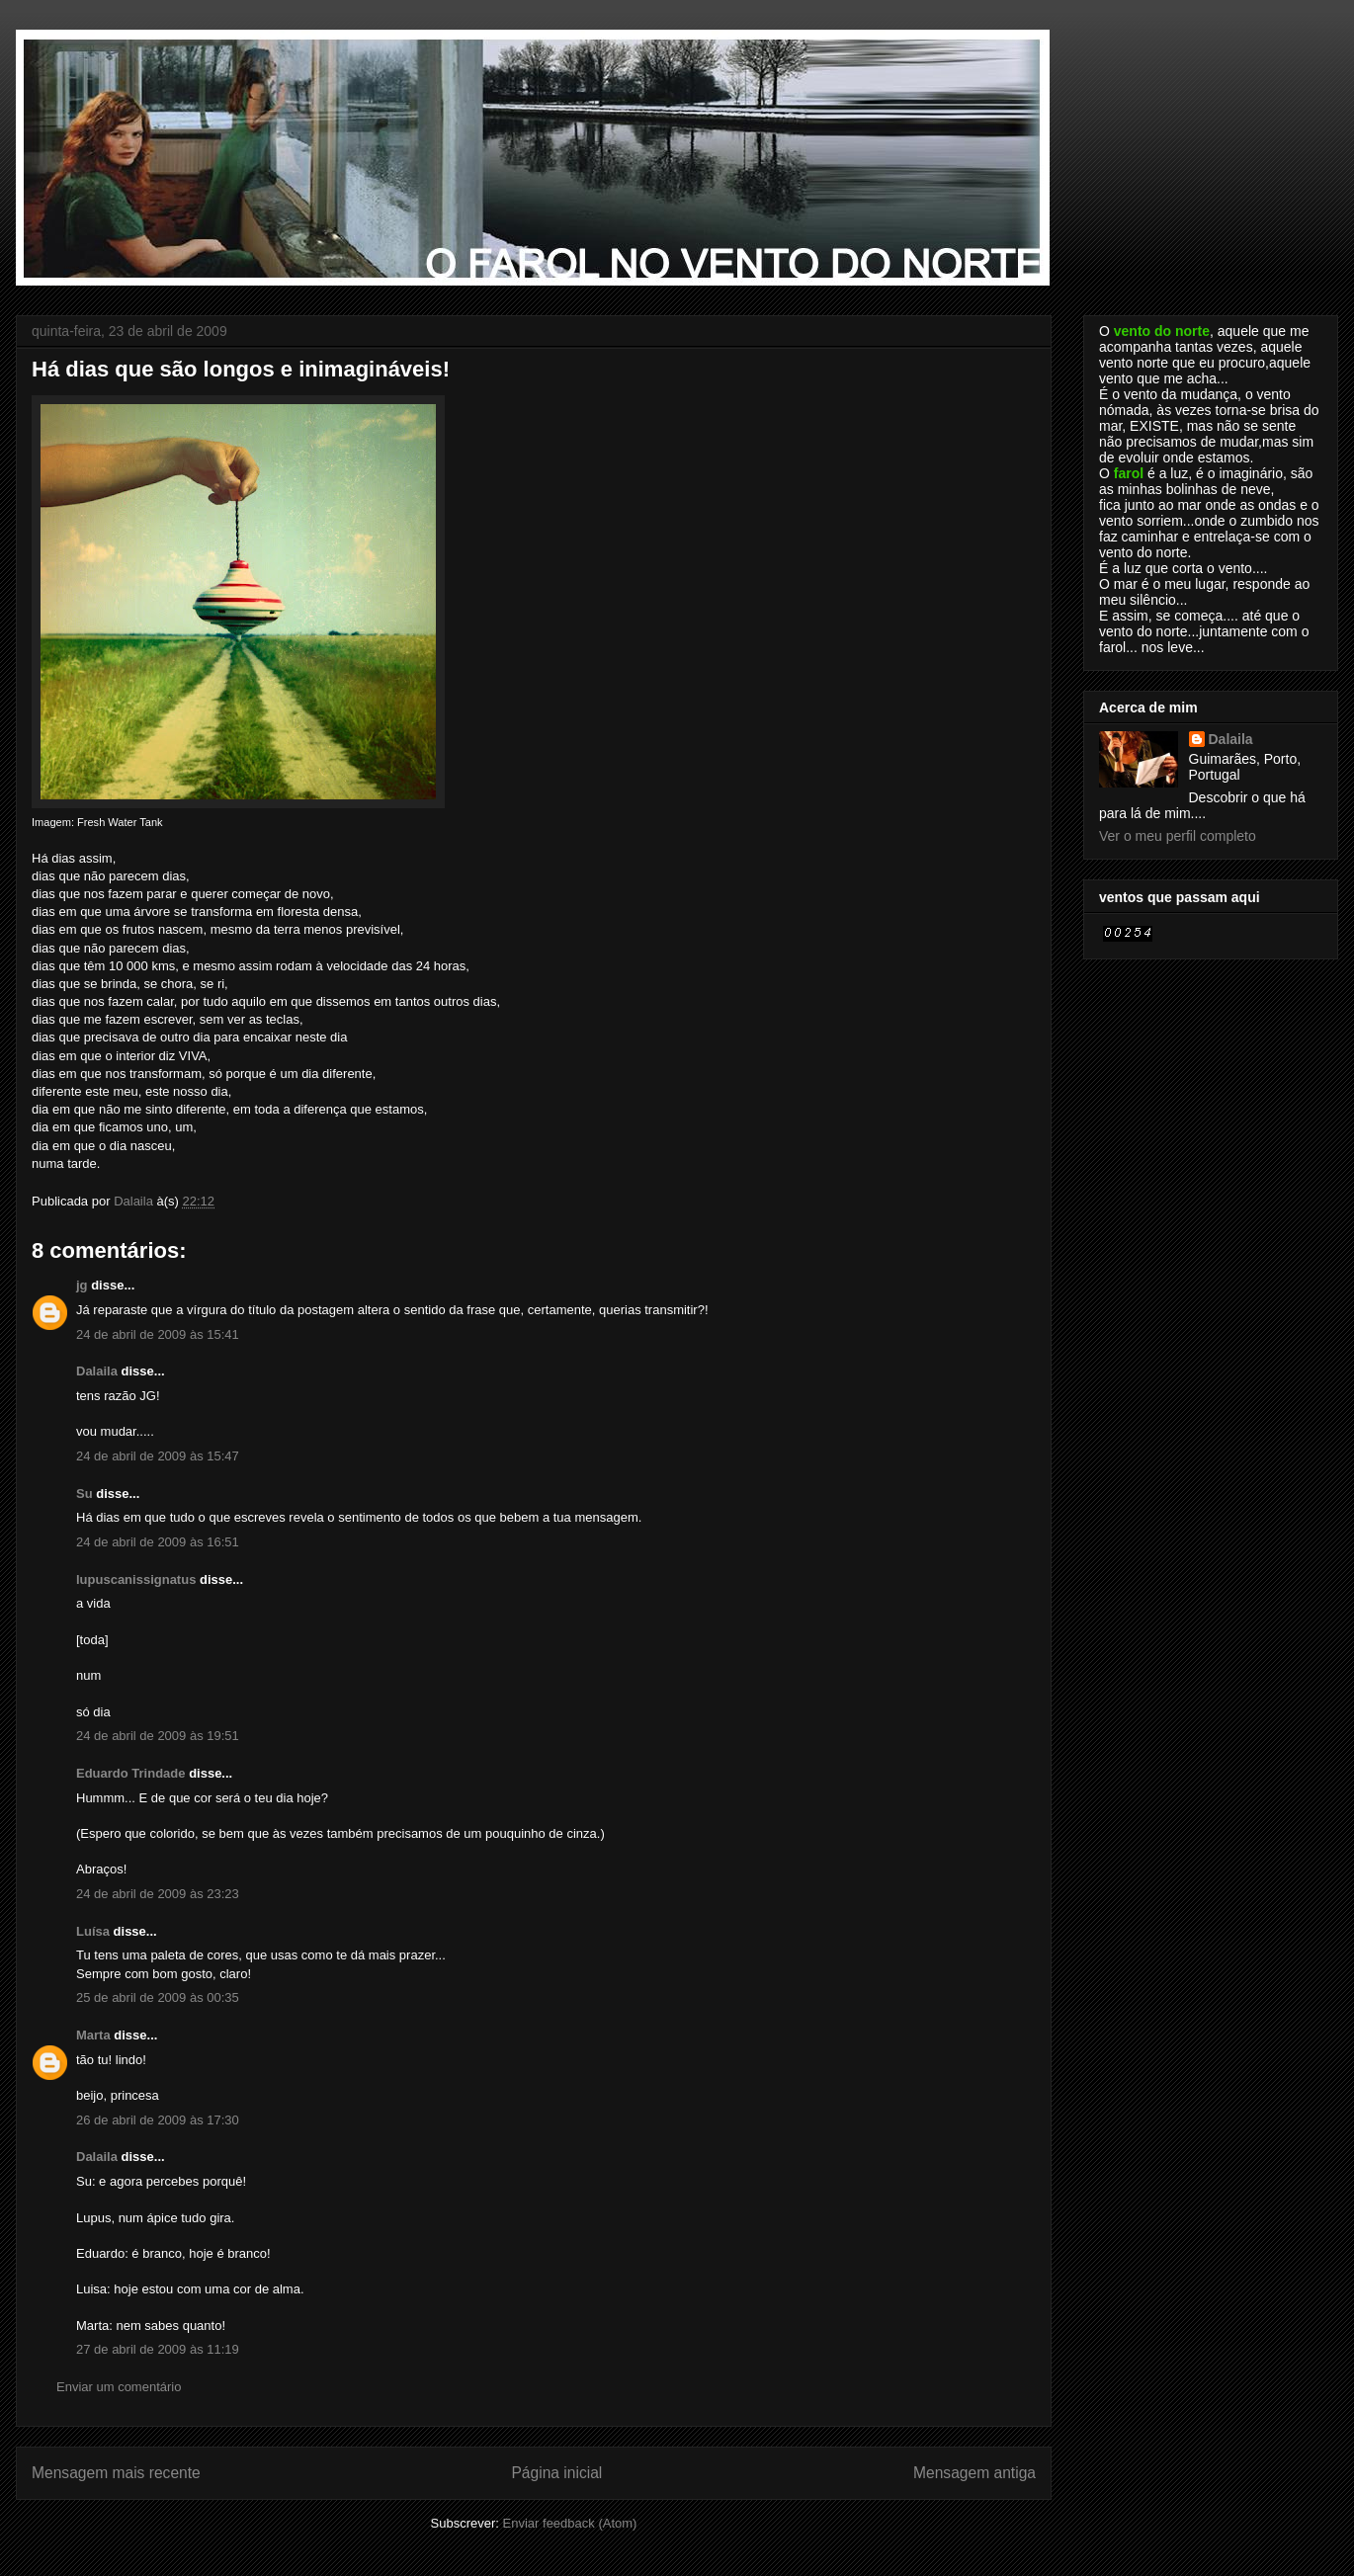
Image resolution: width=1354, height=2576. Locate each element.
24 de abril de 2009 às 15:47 (157, 1456)
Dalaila (97, 1371)
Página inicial (556, 2472)
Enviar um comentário (118, 2386)
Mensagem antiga (974, 2472)
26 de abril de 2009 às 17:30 (157, 2120)
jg (82, 1285)
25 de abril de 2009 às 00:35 (157, 1997)
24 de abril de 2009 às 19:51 (157, 1735)
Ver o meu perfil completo (1177, 836)
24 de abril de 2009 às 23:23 (157, 1893)
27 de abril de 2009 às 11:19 (157, 2349)
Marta (93, 2035)
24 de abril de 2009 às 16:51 (157, 1542)
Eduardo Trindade (131, 1773)
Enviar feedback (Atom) (570, 2523)
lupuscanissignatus (136, 1579)
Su (84, 1493)
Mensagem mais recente (116, 2472)
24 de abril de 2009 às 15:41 (157, 1334)
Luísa (93, 1931)
